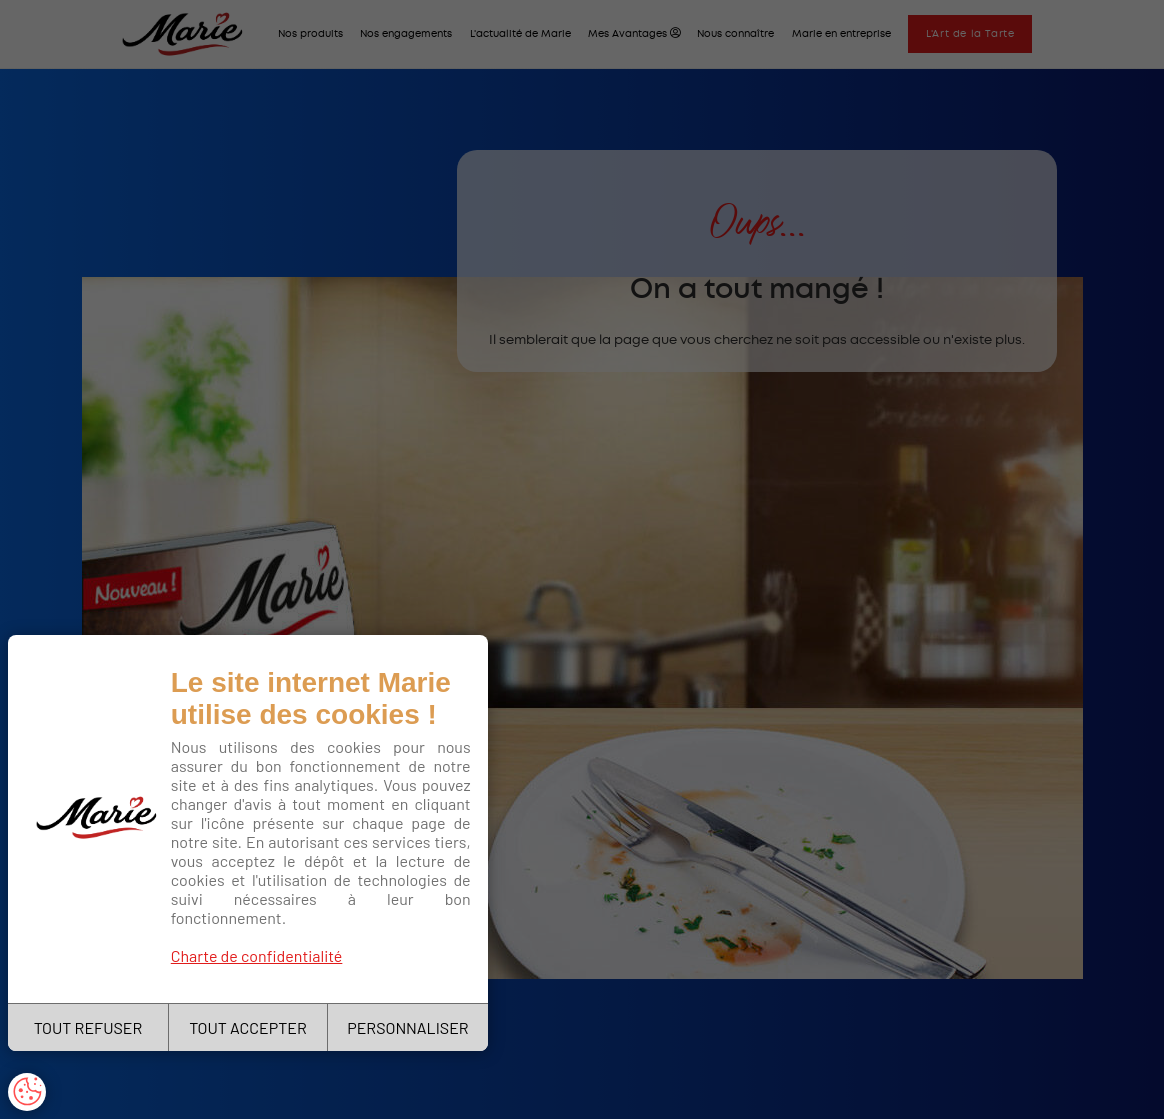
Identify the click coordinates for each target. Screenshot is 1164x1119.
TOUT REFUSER (88, 1027)
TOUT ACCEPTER (248, 1027)
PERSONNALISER (407, 1027)
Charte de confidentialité (257, 955)
